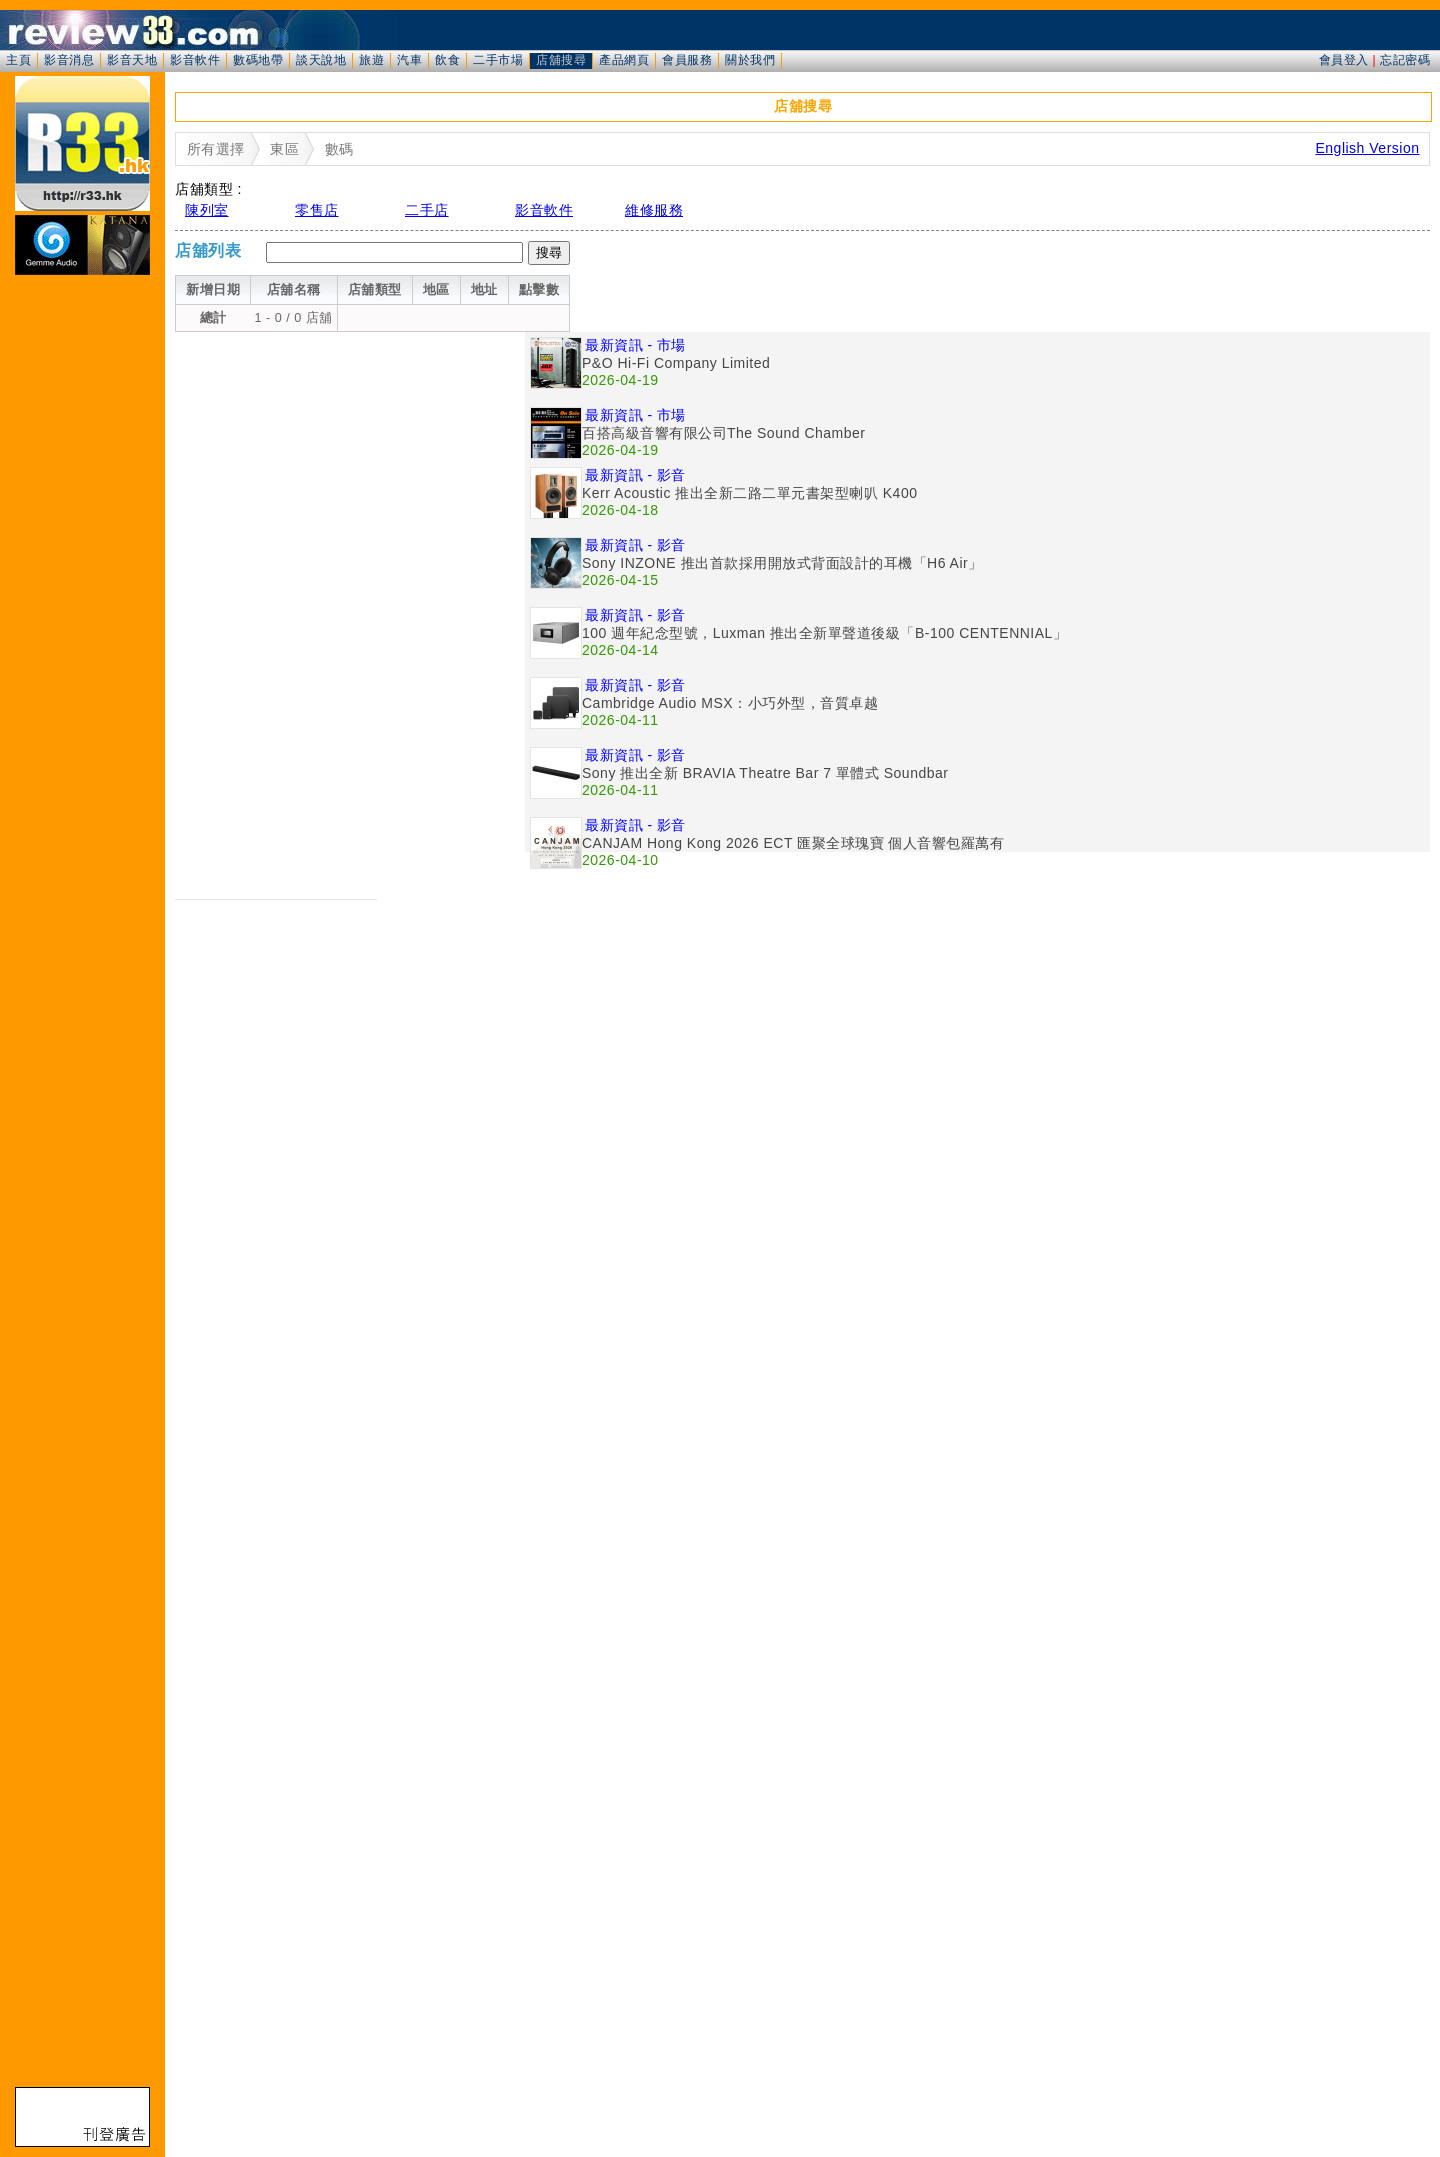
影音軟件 (195, 60)
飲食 (447, 60)
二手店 (427, 210)
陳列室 (207, 210)
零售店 (317, 210)
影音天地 (132, 60)
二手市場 (498, 60)
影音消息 (69, 60)
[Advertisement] (350, 472)
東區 (284, 149)
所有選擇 (216, 149)
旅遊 (371, 60)
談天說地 (321, 60)
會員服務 (687, 60)
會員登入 (1344, 60)
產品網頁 (624, 60)
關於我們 (750, 60)
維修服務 (654, 210)
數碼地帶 (258, 60)
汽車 (409, 60)
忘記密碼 (1405, 60)
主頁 (18, 60)
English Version (1367, 148)
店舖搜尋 (561, 60)
